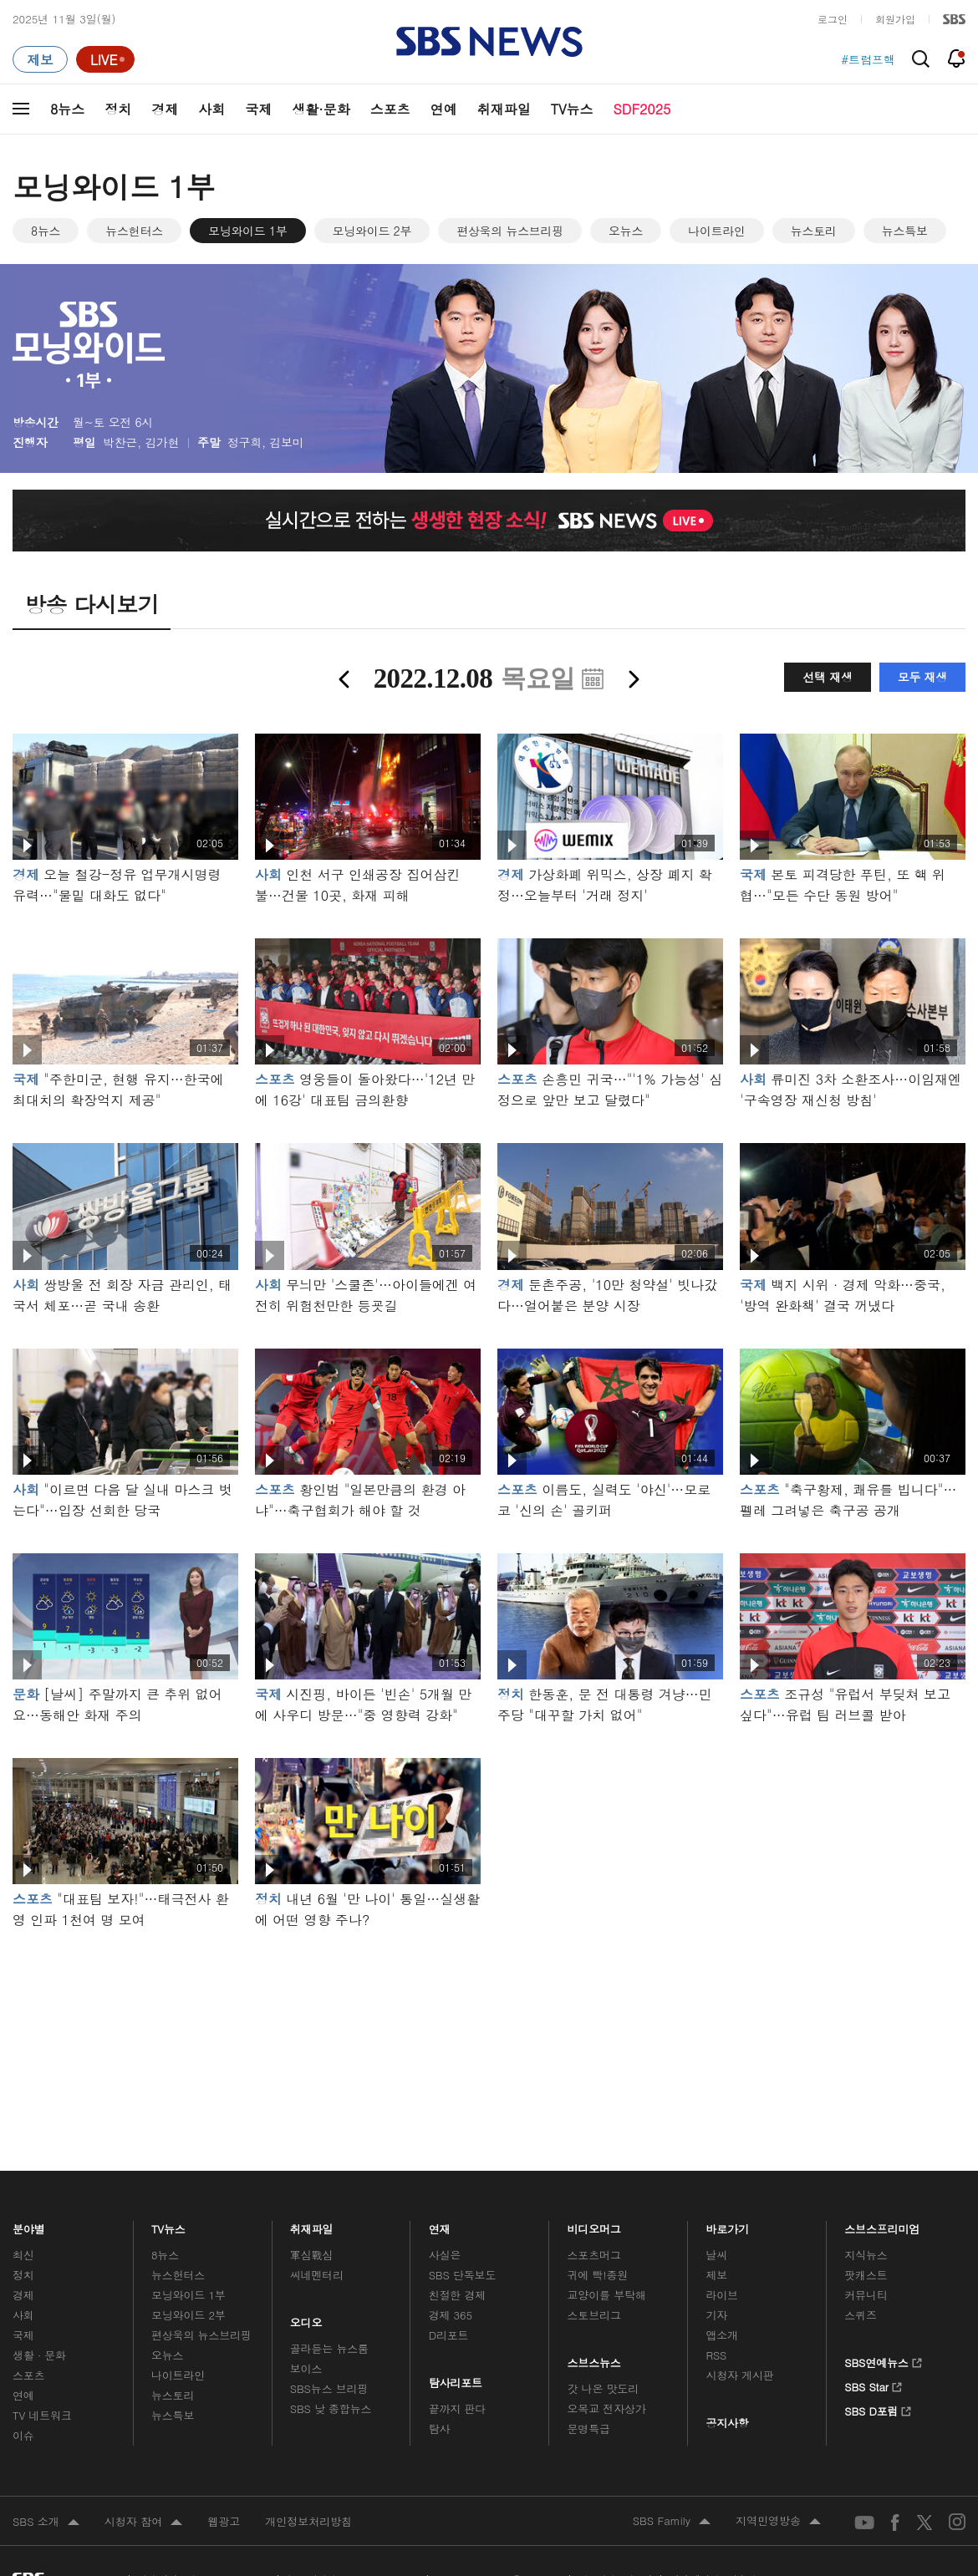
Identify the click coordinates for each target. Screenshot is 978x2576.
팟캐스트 (865, 2275)
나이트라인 (717, 230)
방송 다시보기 (91, 604)
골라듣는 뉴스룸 (329, 2348)
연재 (440, 2225)
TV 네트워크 (42, 2415)
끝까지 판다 (457, 2408)
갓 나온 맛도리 (603, 2388)
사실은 (445, 2255)
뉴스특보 (905, 230)
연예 (443, 109)
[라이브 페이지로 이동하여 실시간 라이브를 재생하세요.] (105, 59)
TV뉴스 (572, 109)
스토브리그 (594, 2315)
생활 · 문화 (39, 2355)
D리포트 (449, 2335)
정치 (117, 109)
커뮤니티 (865, 2295)
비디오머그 (595, 2225)
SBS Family (672, 2521)
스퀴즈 (860, 2315)
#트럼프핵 (868, 59)
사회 (211, 109)
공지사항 (726, 2423)
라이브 (721, 2295)
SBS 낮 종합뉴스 (331, 2408)
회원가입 (895, 19)
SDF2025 (642, 109)
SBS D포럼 (878, 2409)
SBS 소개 (46, 2522)
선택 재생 (827, 676)
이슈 (23, 2435)
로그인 (833, 19)
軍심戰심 (311, 2255)
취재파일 (504, 109)
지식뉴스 (865, 2255)
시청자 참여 (143, 2522)
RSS (715, 2355)
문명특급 (589, 2428)
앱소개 (721, 2335)
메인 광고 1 (489, 2027)
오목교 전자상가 (607, 2408)
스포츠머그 (594, 2255)
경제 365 (450, 2315)
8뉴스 (67, 109)
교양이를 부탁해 (607, 2295)
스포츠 (390, 109)
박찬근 (120, 442)
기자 (716, 2315)
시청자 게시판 (739, 2375)
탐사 (440, 2428)
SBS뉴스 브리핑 (329, 2388)
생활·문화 (320, 109)
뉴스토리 (814, 230)
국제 (258, 109)
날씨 (716, 2255)
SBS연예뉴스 (883, 2360)
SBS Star (873, 2385)
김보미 (286, 442)
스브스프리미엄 (882, 2225)
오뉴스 (626, 230)
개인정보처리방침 (308, 2521)
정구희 (244, 442)
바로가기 (727, 2225)
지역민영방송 (778, 2521)
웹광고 (223, 2521)
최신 (23, 2255)
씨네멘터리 (317, 2275)
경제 (164, 109)
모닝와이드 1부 (248, 230)
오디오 (306, 2318)
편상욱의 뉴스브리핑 (509, 230)
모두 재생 (922, 676)
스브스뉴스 (595, 2358)
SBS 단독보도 (463, 2275)
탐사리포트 (455, 2378)
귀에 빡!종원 (598, 2275)
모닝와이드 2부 (372, 230)
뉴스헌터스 (134, 230)
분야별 (29, 2225)
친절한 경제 (457, 2295)
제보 (716, 2275)
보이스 (306, 2368)
